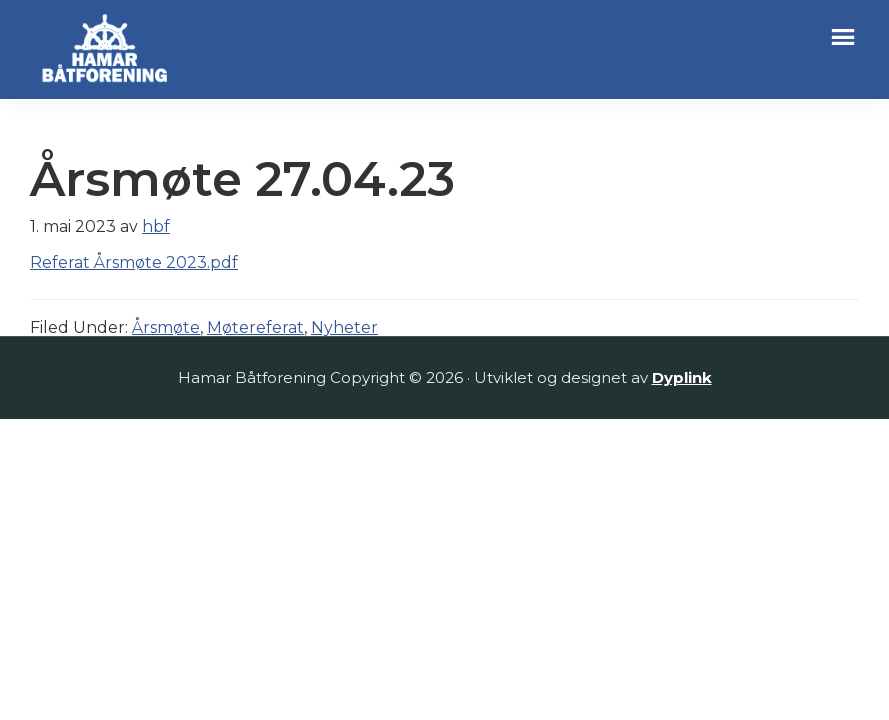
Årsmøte (166, 327)
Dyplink (682, 377)
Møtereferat (255, 327)
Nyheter (344, 327)
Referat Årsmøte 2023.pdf (134, 262)
